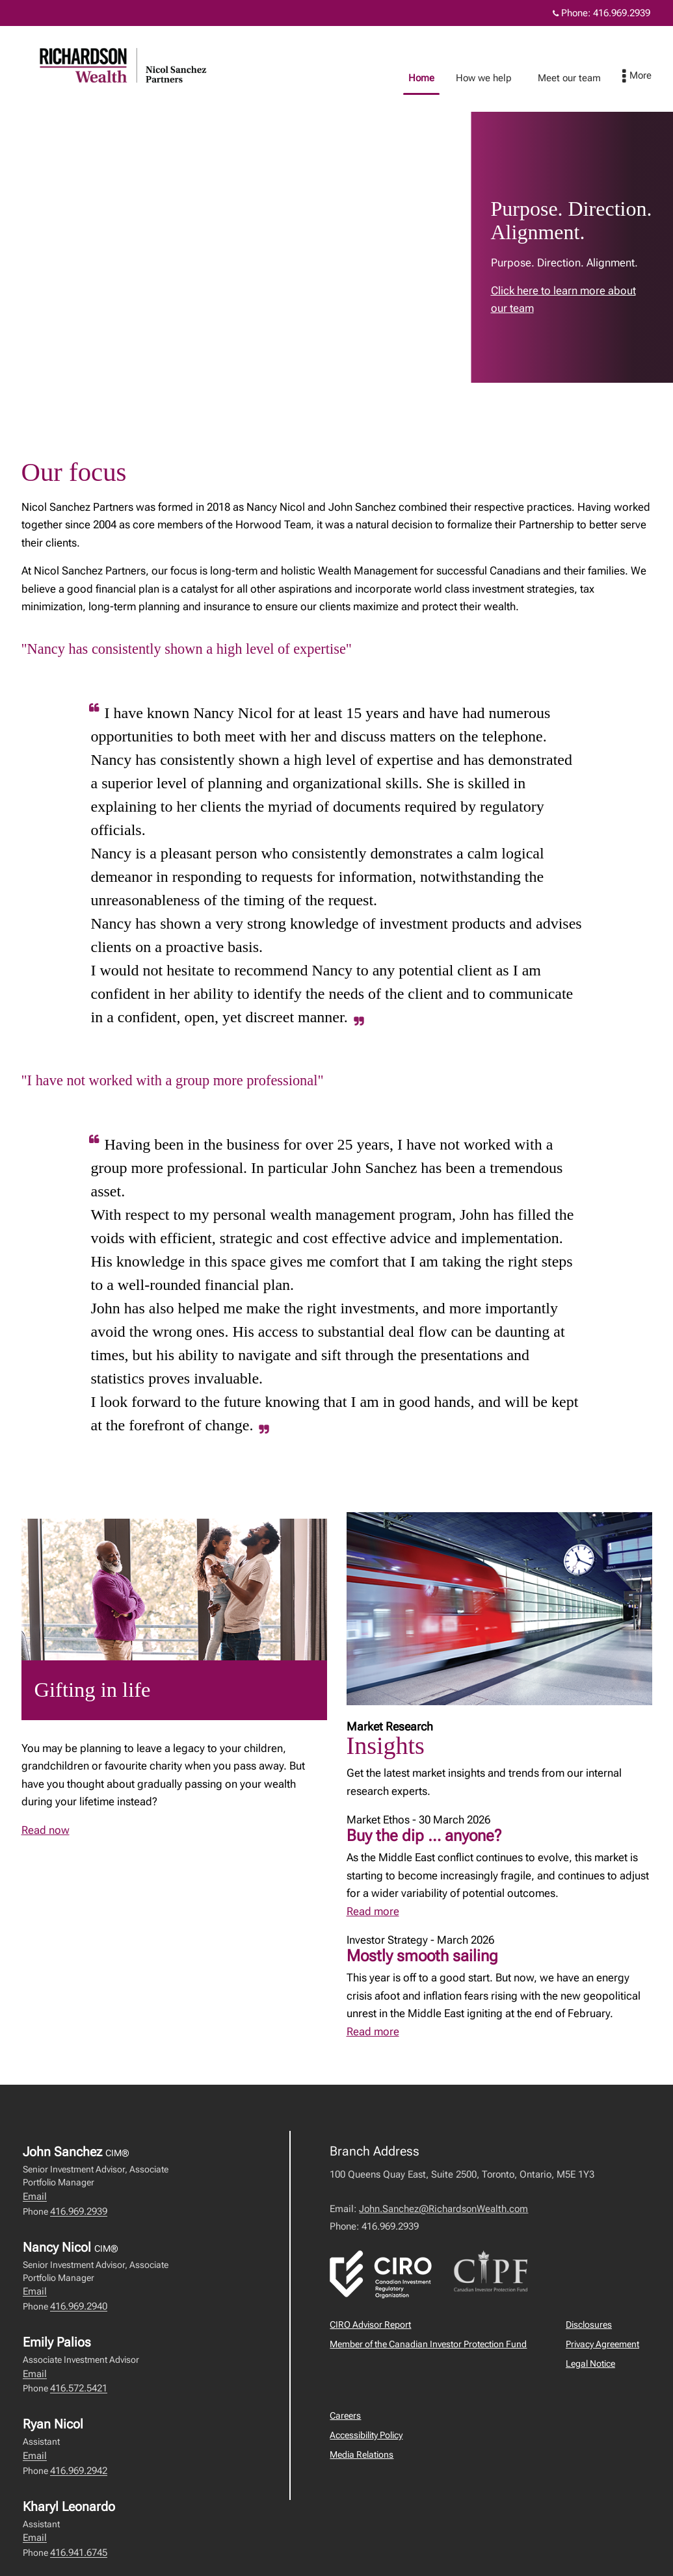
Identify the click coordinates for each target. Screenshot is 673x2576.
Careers (345, 2415)
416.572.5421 (78, 2388)
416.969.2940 (78, 2306)
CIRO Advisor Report (370, 2324)
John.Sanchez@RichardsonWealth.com (443, 2209)
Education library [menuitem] (577, 78)
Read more (373, 1911)
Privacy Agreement (602, 2344)
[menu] (650, 77)
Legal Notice (590, 2363)
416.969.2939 (78, 2211)
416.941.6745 (78, 2552)
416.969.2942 (78, 2471)
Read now (45, 1829)
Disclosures (589, 2324)
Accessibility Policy (366, 2435)
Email (35, 2196)
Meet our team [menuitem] (483, 78)
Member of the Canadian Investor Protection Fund (428, 2344)
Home (336, 78)
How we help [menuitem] (398, 78)
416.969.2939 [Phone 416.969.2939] (621, 13)
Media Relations (361, 2454)
